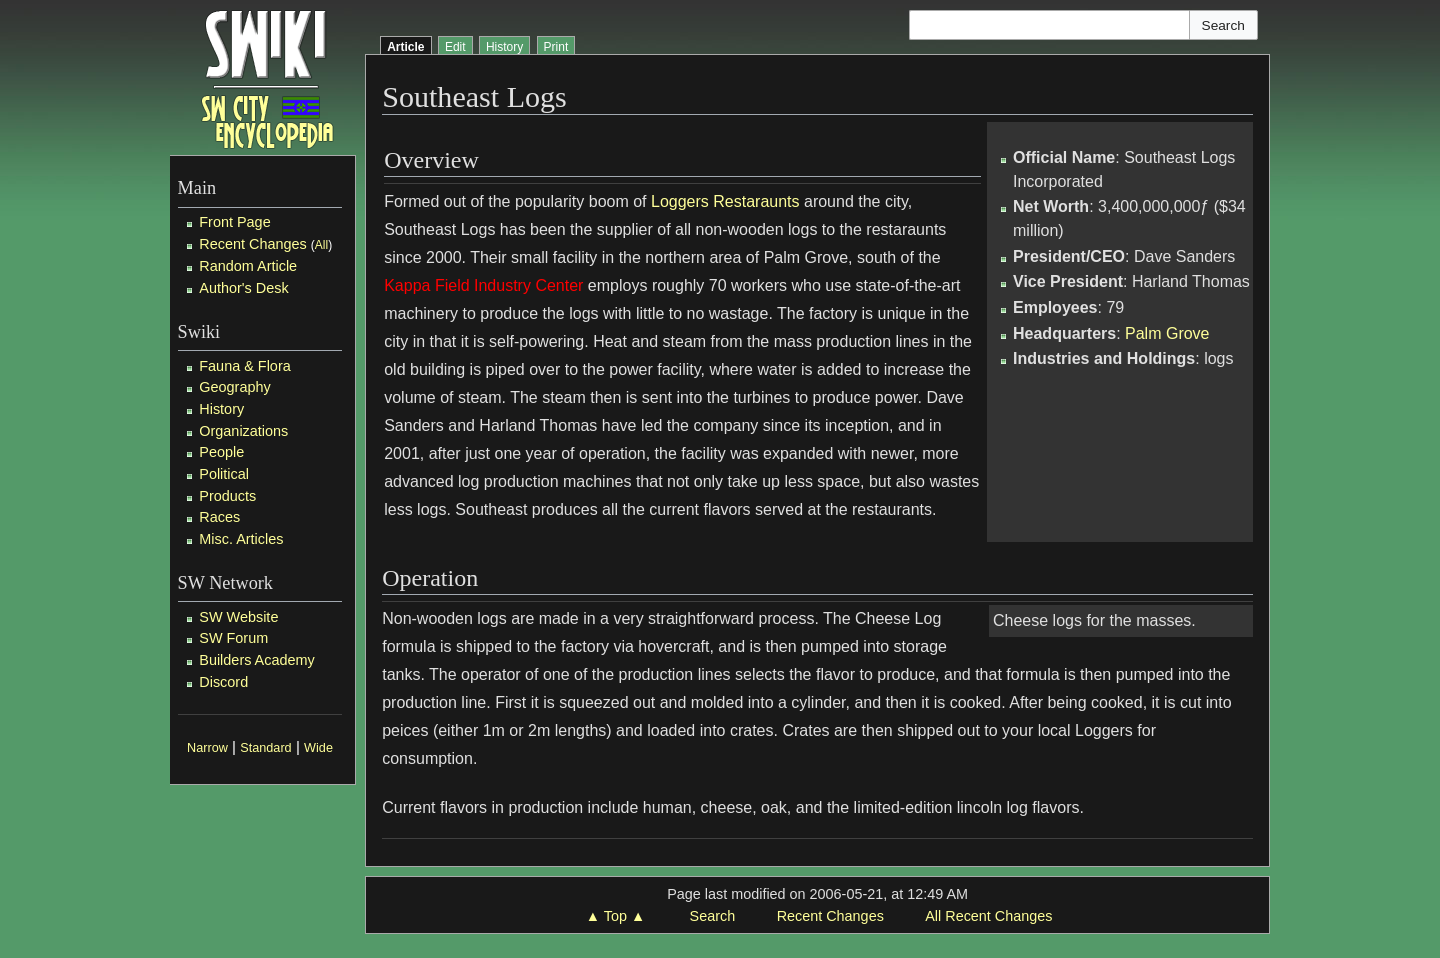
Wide (318, 748)
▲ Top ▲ (615, 916)
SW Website (238, 617)
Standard (265, 748)
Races (219, 517)
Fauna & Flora (244, 366)
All (321, 245)
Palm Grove (1167, 333)
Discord (223, 682)
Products (227, 496)
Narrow (207, 748)
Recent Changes (253, 244)
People (221, 452)
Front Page (234, 222)
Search (713, 916)
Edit (455, 47)
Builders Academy (257, 660)
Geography (234, 387)
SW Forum (233, 638)
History (221, 409)
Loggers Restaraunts (725, 201)
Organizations (243, 431)
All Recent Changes (988, 916)
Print (556, 47)
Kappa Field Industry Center (483, 285)
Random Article (248, 266)
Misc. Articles (241, 539)
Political (224, 474)
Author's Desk (243, 288)
